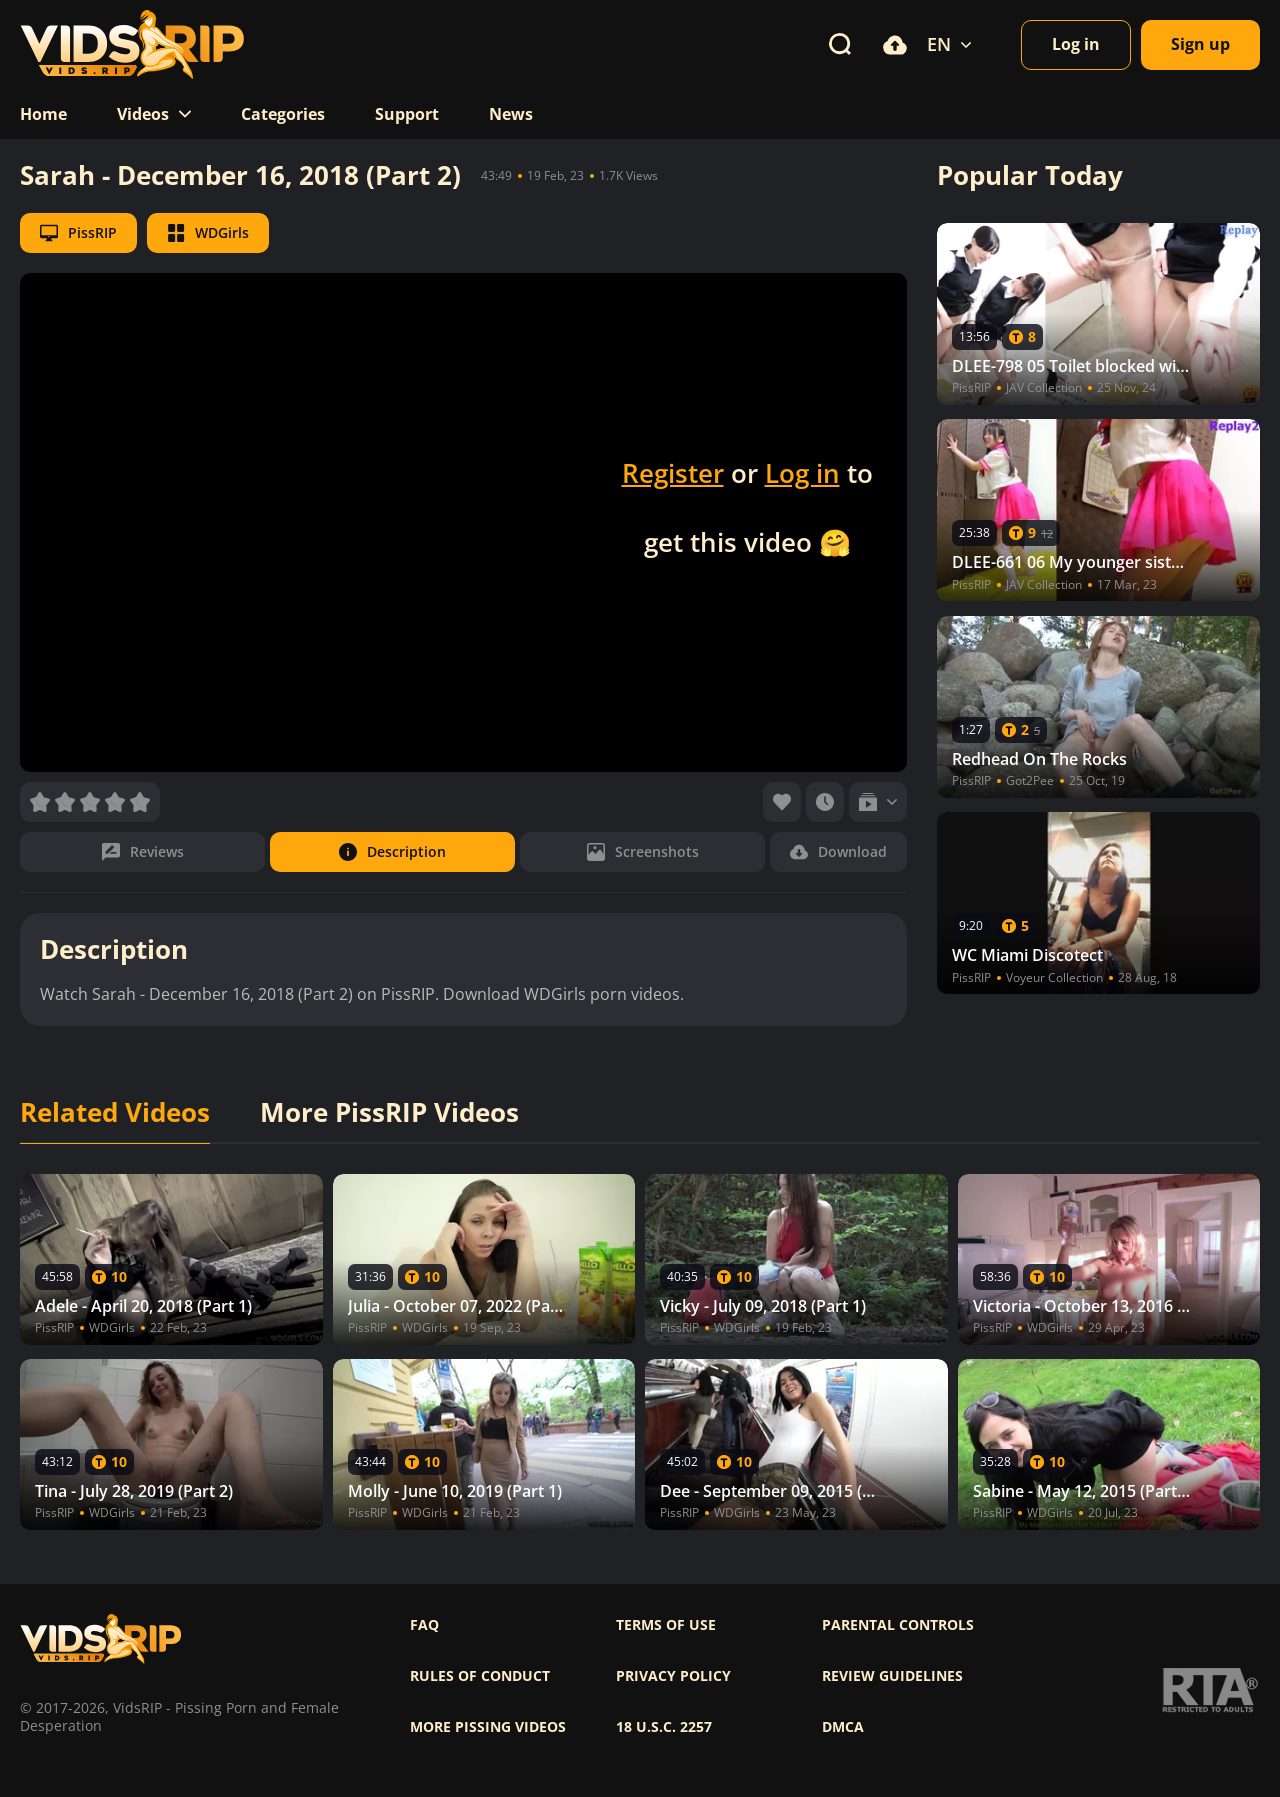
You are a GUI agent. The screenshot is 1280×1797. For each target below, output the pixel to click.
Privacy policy (673, 1676)
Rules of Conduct (480, 1676)
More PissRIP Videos (389, 1113)
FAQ (424, 1625)
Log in (802, 473)
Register (673, 473)
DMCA (843, 1727)
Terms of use (666, 1625)
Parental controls (898, 1625)
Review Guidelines (892, 1676)
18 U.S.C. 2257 (664, 1727)
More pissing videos (488, 1727)
